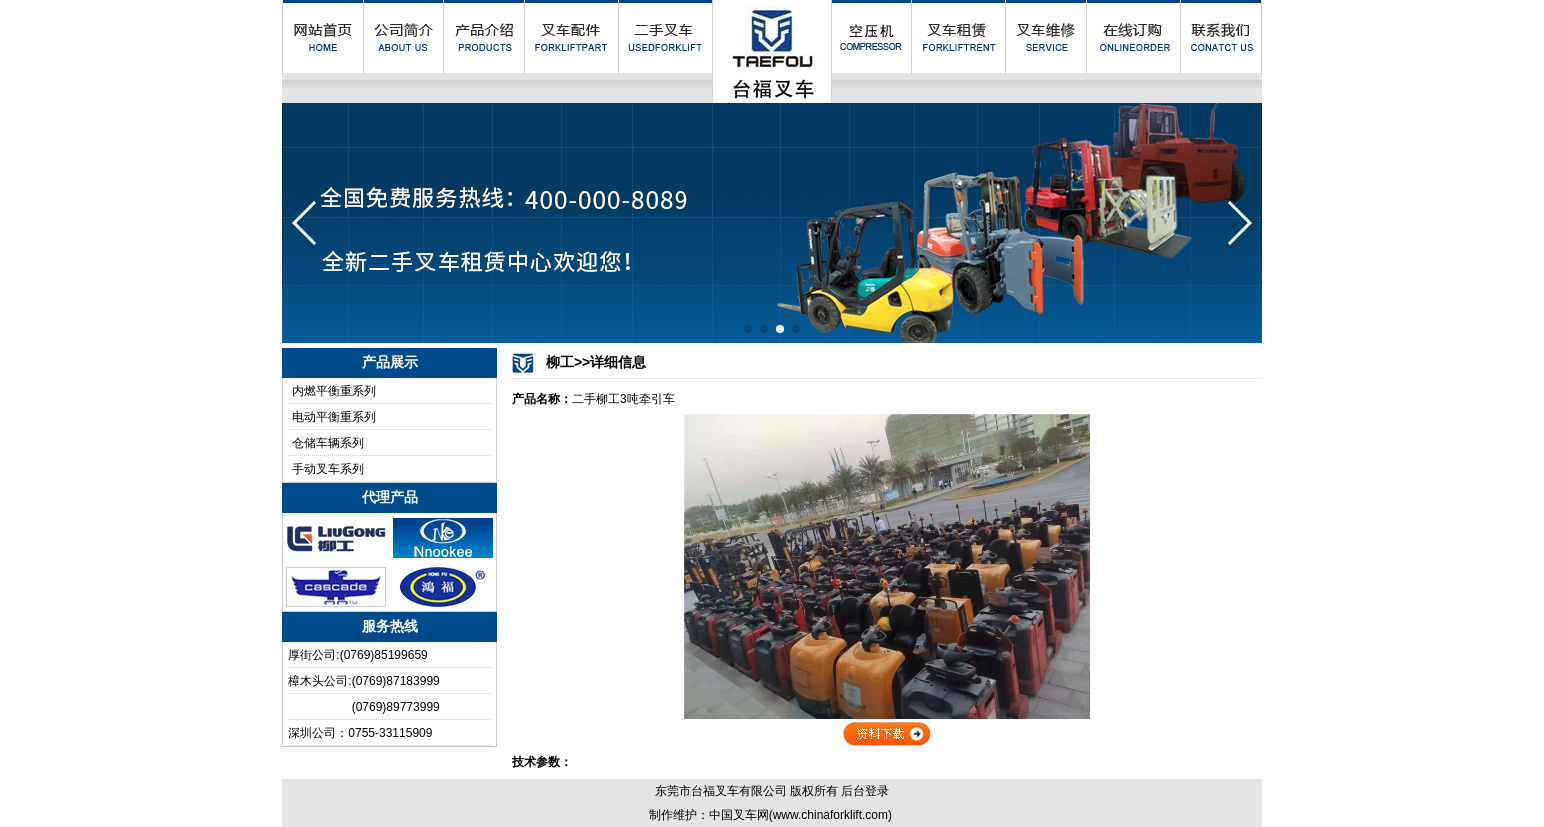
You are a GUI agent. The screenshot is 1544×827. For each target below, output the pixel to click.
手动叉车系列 (328, 469)
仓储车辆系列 (328, 443)
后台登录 (865, 791)
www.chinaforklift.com (830, 815)
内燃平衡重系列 (334, 391)
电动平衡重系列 (334, 417)
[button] (748, 329)
